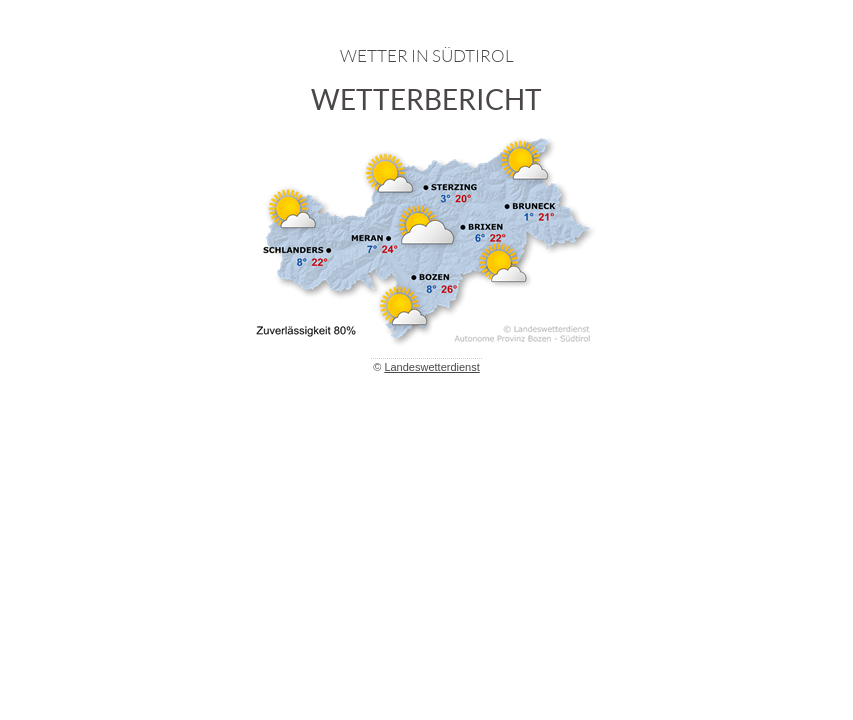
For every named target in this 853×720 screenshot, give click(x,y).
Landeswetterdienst (431, 367)
